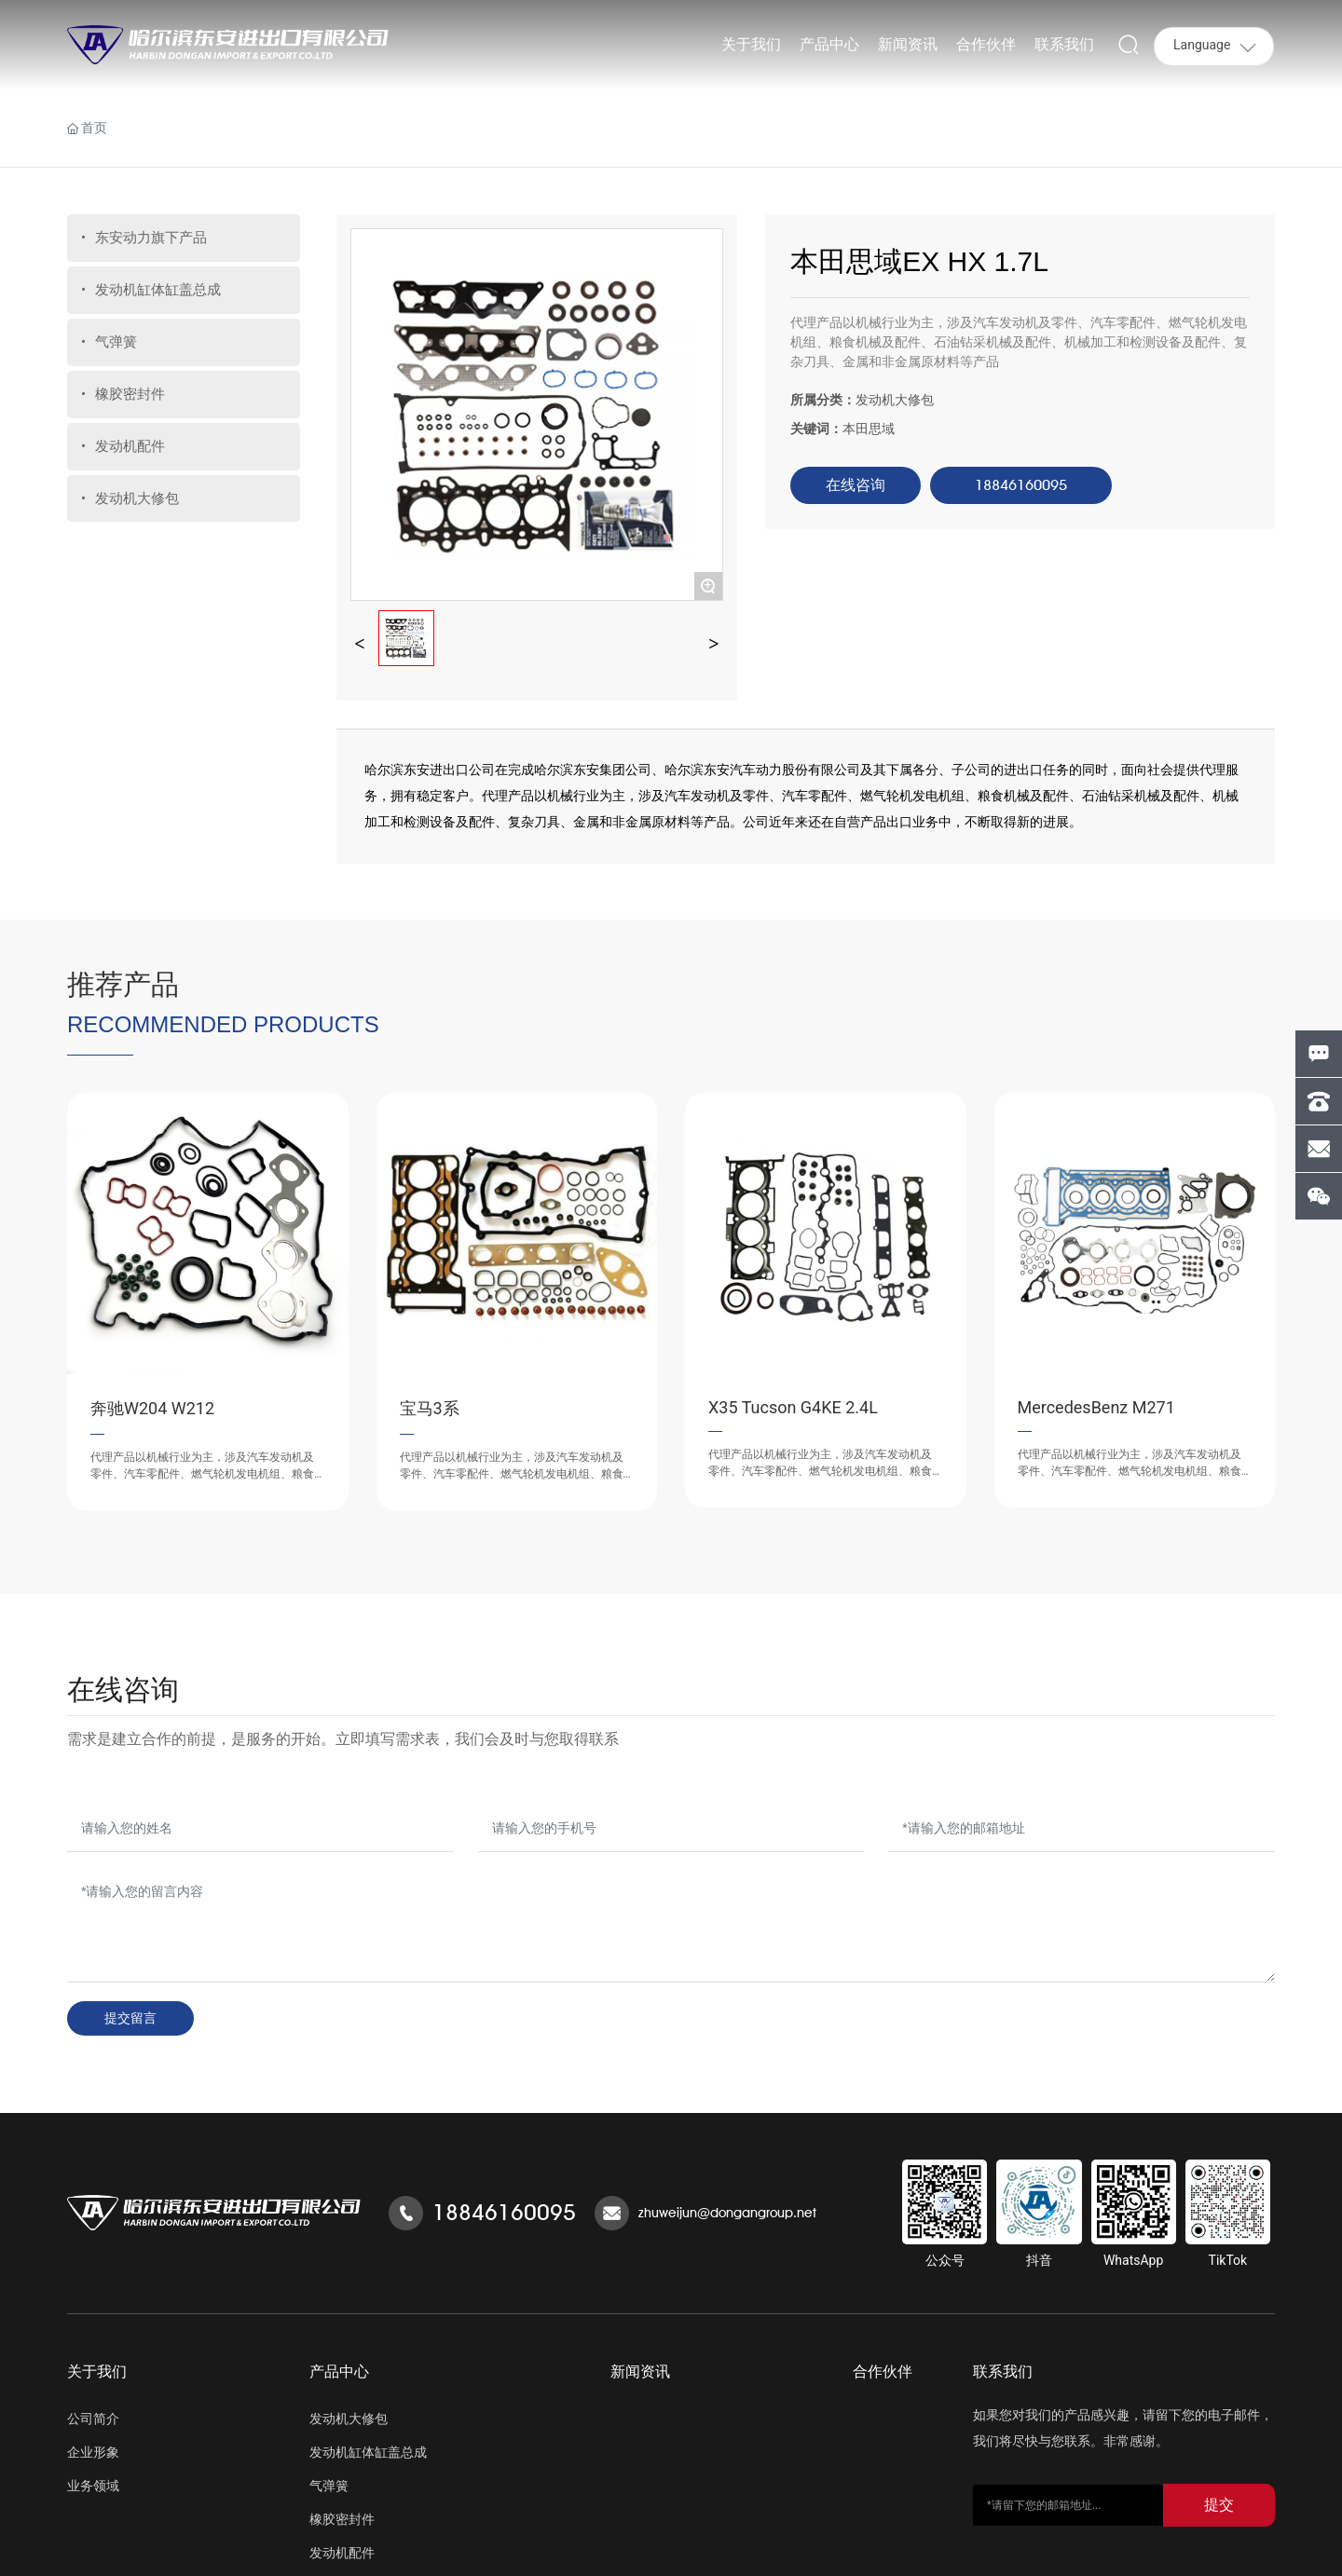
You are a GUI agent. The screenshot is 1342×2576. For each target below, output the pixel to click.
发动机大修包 (895, 399)
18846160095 (504, 2212)
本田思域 (868, 428)
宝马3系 (429, 1408)
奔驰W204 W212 (152, 1408)
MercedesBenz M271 (1096, 1407)
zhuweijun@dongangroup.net (727, 2212)
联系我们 (1003, 2371)
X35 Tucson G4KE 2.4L (793, 1407)
